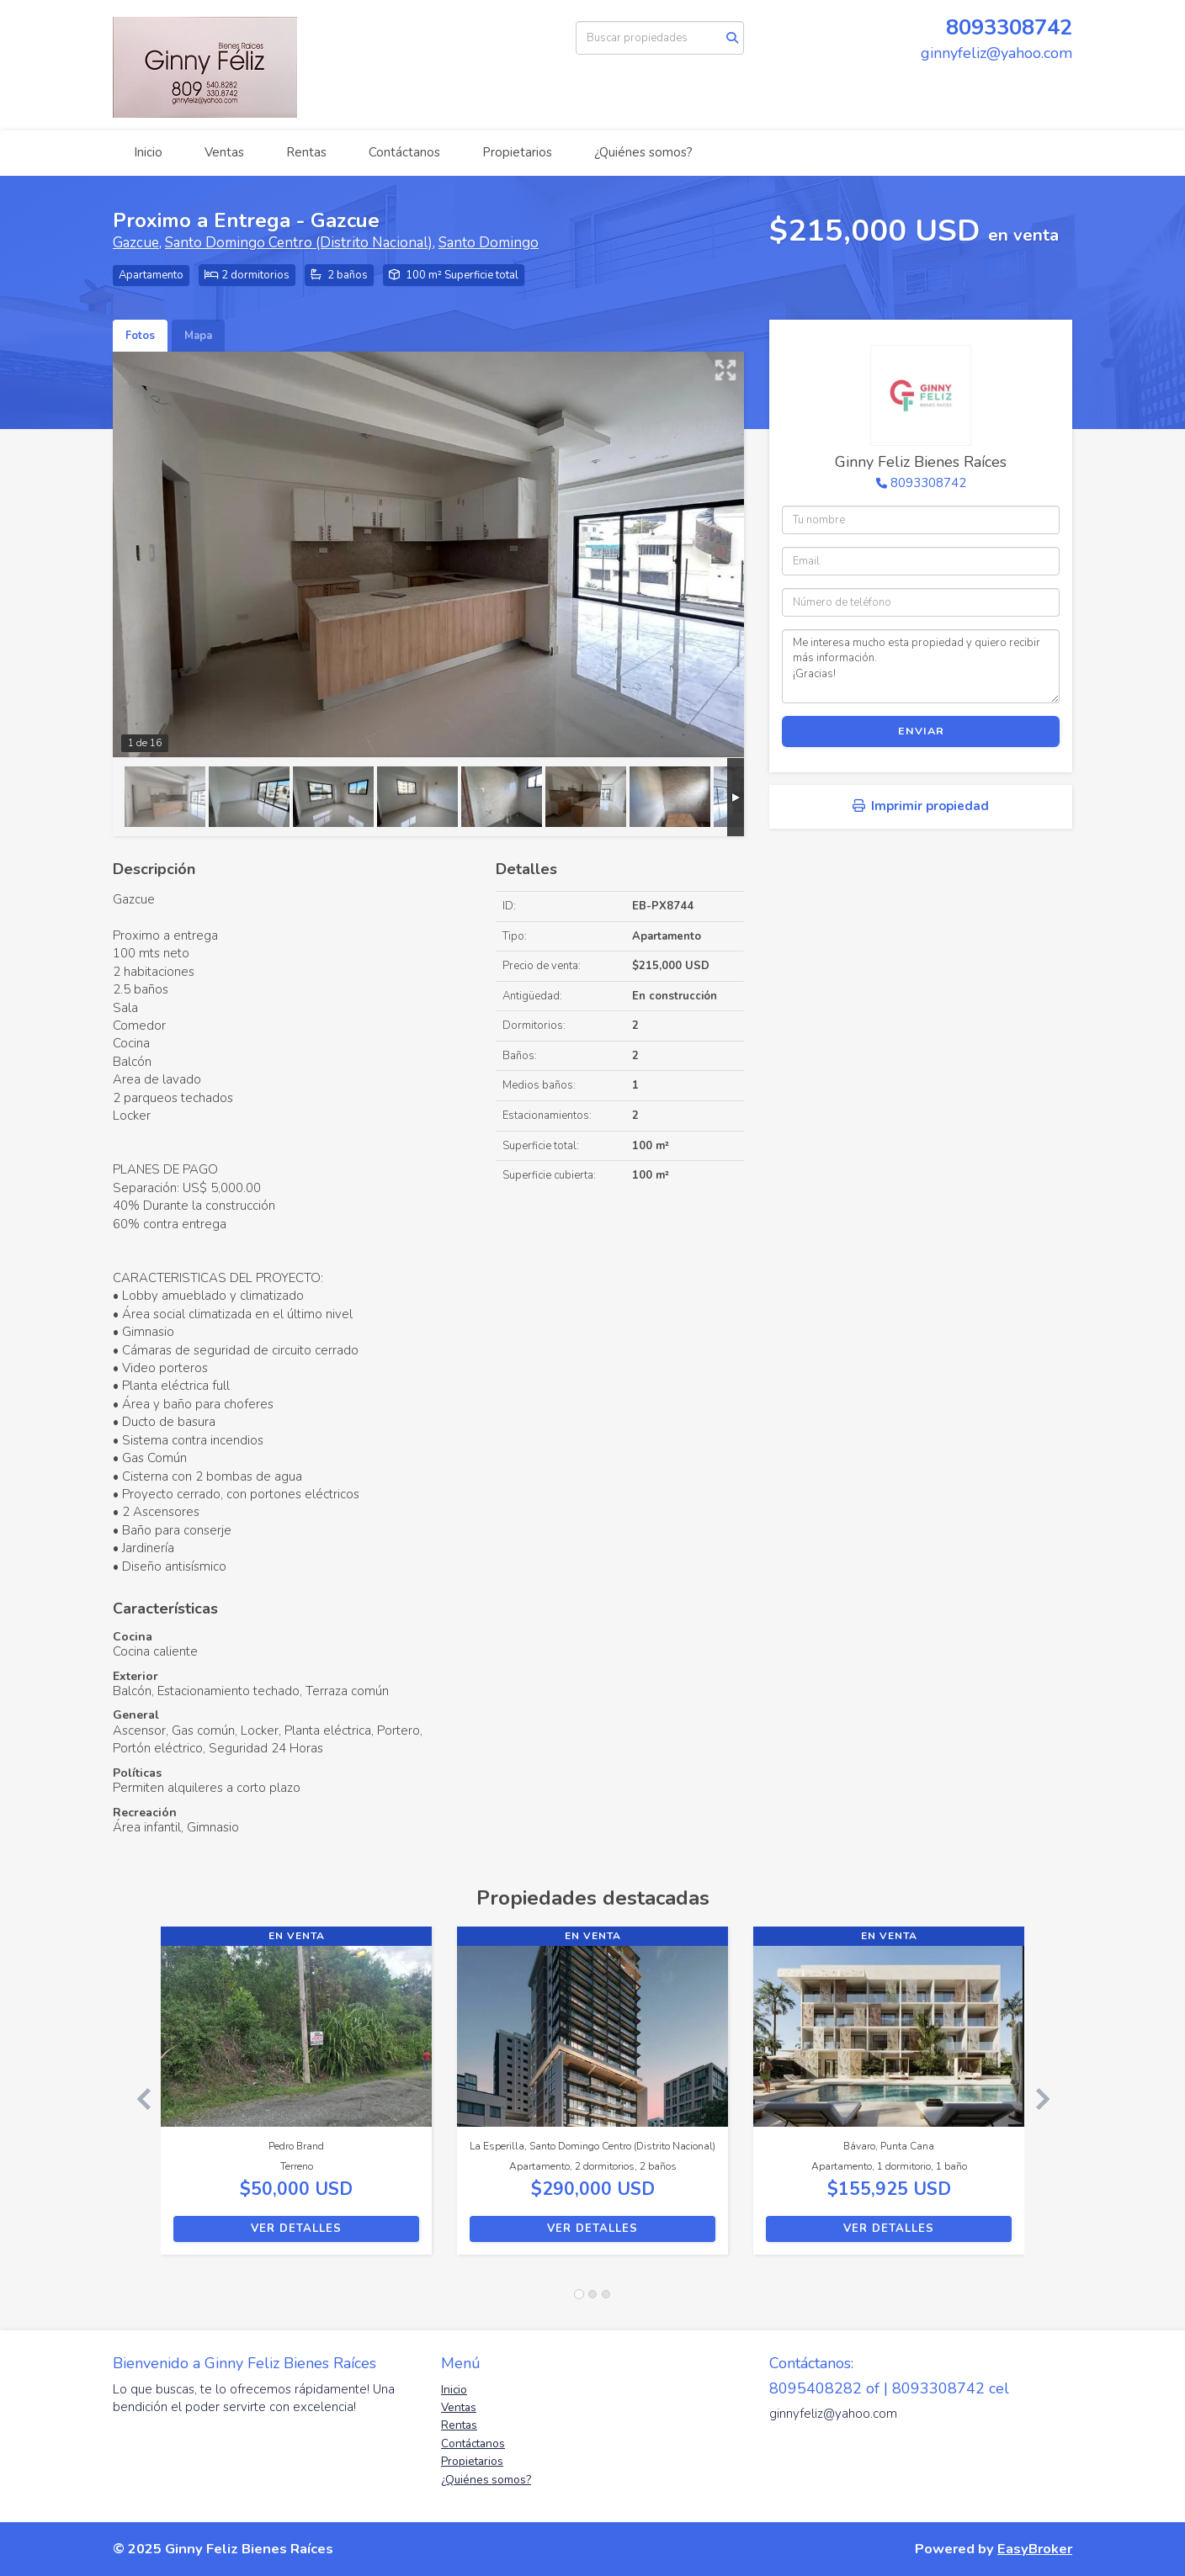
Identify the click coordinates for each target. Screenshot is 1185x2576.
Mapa (198, 335)
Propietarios (517, 152)
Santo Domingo (488, 242)
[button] (137, 2099)
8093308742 (1009, 27)
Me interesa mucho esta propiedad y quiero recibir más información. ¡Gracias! (921, 666)
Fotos (140, 335)
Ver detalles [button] (296, 2228)
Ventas (224, 152)
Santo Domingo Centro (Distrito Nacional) (299, 242)
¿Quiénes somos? (643, 152)
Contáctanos (404, 152)
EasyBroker (1034, 2548)
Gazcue (136, 242)
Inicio (148, 152)
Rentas (306, 152)
